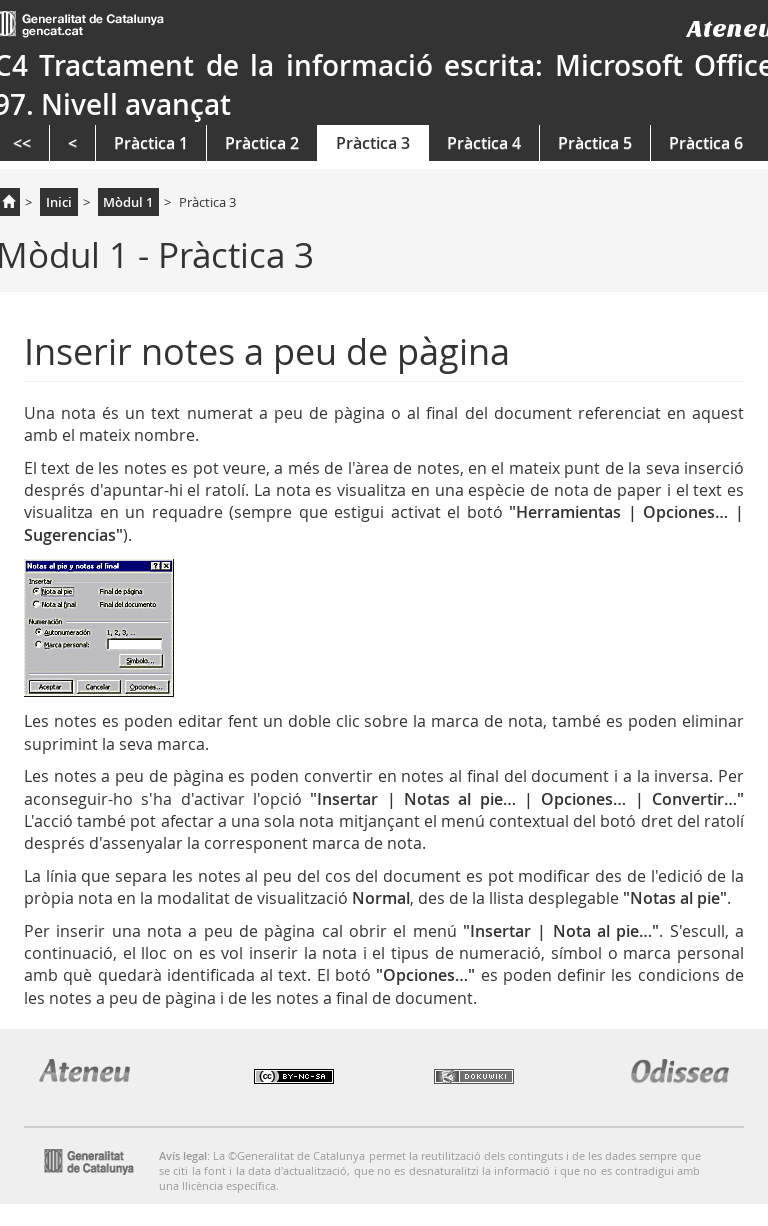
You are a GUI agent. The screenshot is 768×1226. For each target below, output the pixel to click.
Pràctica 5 (595, 143)
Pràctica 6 (706, 143)
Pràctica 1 (151, 143)
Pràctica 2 (262, 143)
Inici (59, 202)
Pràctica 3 (373, 143)
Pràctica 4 (484, 143)
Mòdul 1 (128, 202)
